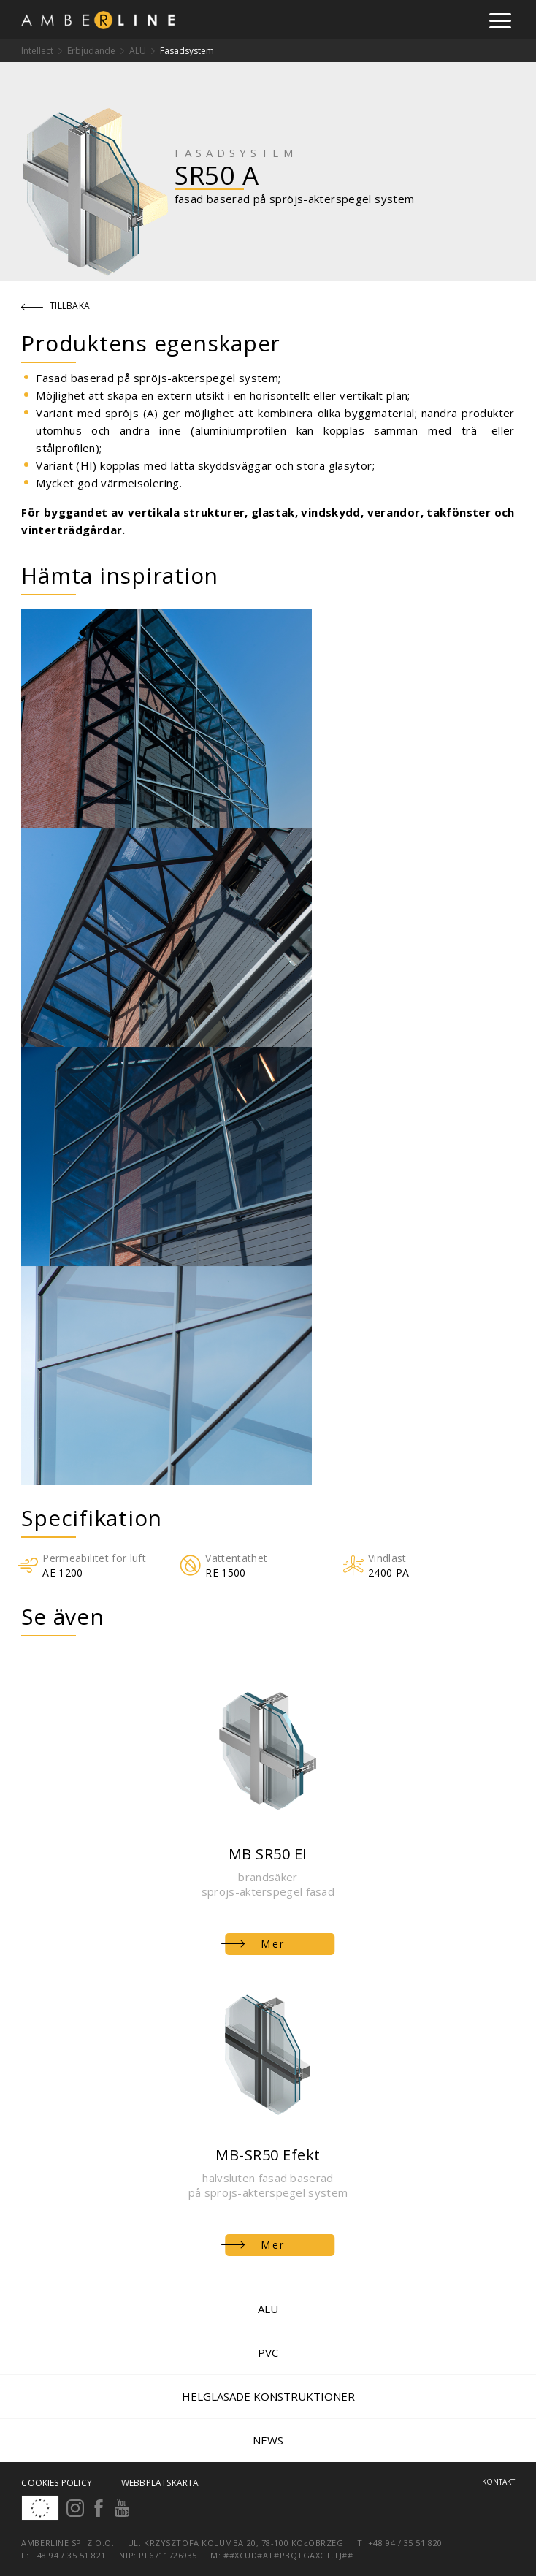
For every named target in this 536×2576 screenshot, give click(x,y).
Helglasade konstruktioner (268, 2396)
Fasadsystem (187, 51)
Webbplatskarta (160, 2483)
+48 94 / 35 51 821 (68, 2555)
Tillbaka (56, 306)
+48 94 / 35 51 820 (405, 2542)
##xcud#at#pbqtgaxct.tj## (288, 2555)
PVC (268, 2352)
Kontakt (498, 2482)
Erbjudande (91, 51)
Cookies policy (56, 2483)
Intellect (37, 51)
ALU (137, 51)
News (268, 2440)
